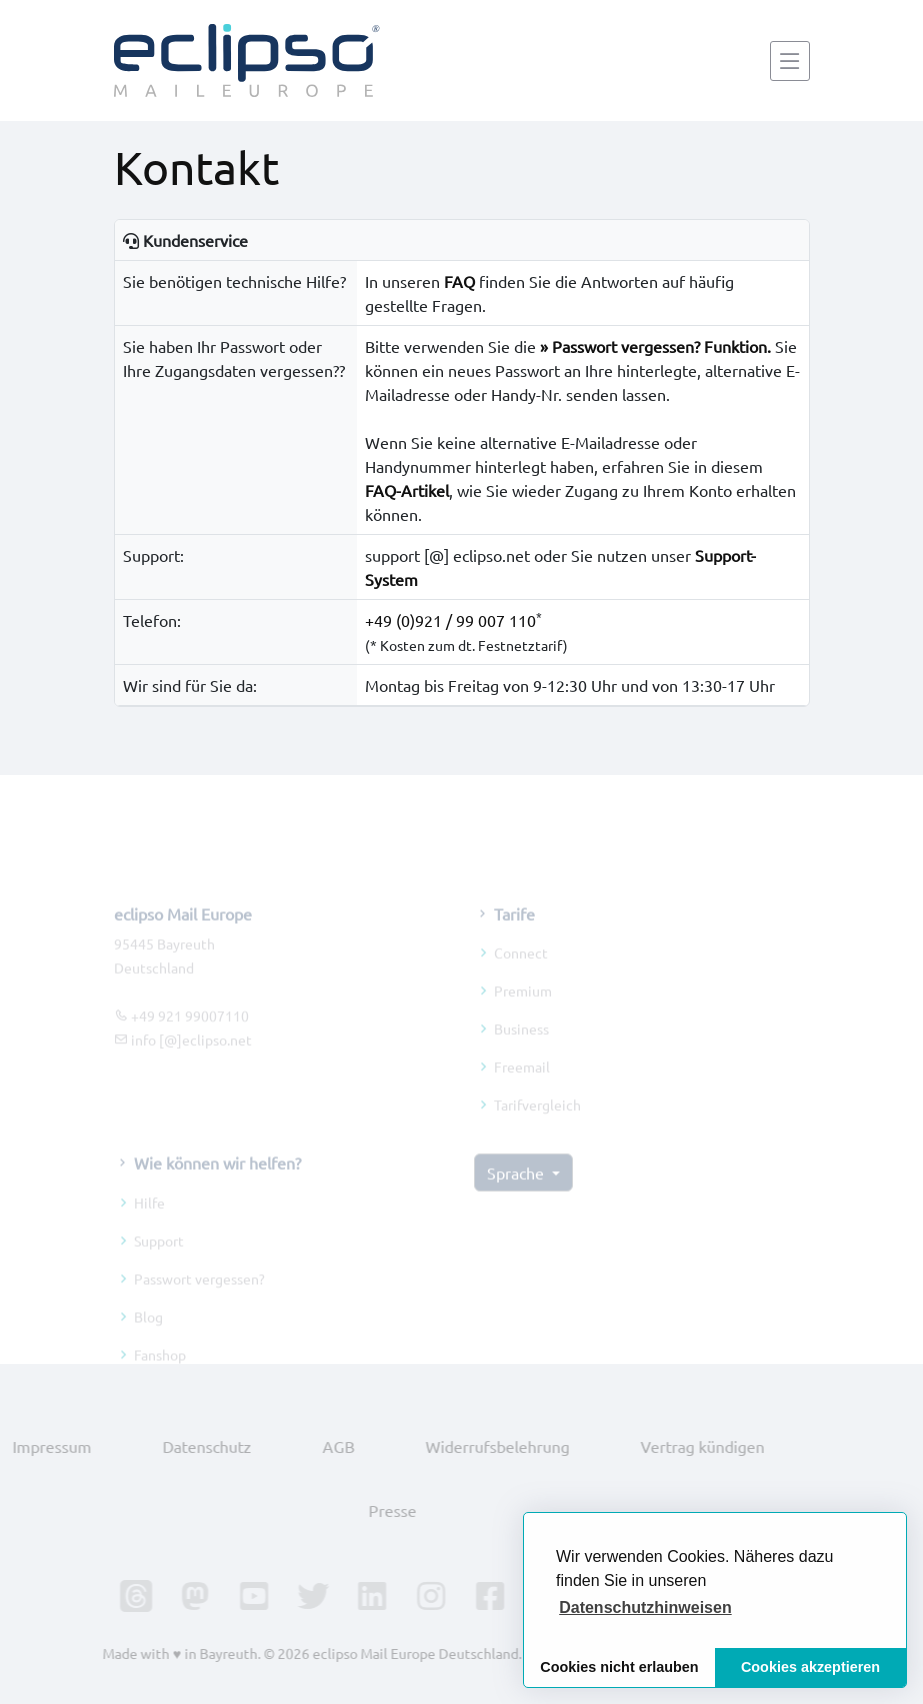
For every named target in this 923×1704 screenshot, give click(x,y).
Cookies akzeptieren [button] (810, 1667)
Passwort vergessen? (199, 1294)
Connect (521, 969)
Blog (148, 1332)
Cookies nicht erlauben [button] (619, 1667)
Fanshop (160, 1370)
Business (521, 1045)
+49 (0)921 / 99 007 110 (450, 620)
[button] (645, 1608)
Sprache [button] (517, 1189)
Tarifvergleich (537, 1121)
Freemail (522, 1083)
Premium (523, 1007)
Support (159, 1256)
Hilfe (149, 1218)
